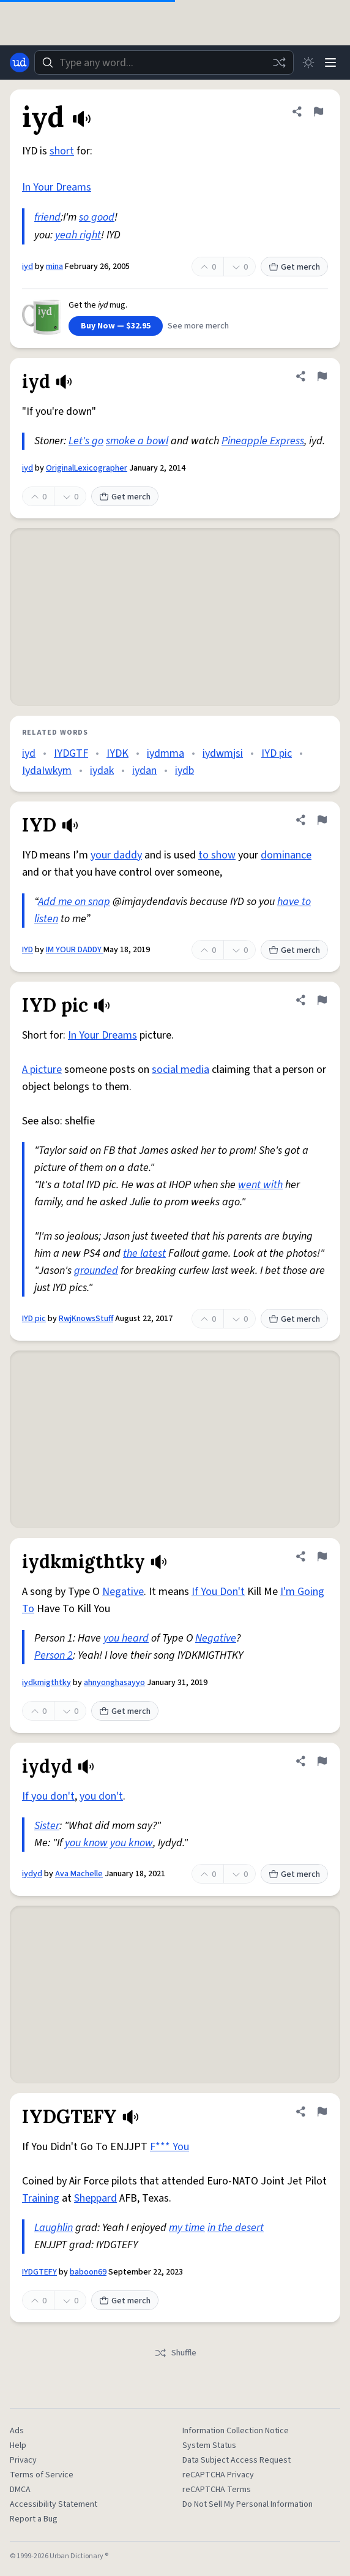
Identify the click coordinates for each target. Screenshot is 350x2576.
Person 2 (53, 1655)
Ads (17, 2431)
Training (40, 2198)
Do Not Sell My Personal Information (247, 2504)
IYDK (117, 753)
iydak (102, 770)
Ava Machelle (79, 1874)
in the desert (235, 2227)
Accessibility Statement (53, 2504)
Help (18, 2445)
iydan (144, 770)
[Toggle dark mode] (308, 62)
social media (180, 1069)
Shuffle (175, 2353)
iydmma (165, 753)
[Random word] (279, 62)
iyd (27, 266)
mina (54, 266)
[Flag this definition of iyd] (318, 111)
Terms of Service (41, 2475)
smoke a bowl (137, 441)
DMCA (20, 2489)
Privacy (23, 2460)
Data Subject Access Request (236, 2460)
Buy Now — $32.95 (116, 326)
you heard (126, 1638)
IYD (27, 950)
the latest (144, 1253)
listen (46, 918)
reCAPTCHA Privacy (218, 2475)
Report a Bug (34, 2519)
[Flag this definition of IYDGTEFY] (322, 2111)
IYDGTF (71, 753)
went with (260, 1184)
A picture (42, 1069)
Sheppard (95, 2198)
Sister (46, 1825)
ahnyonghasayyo (114, 1682)
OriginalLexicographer (86, 468)
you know (86, 1843)
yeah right (78, 235)
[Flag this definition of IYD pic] (322, 1000)
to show (217, 855)
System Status (209, 2445)
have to (294, 901)
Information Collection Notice (235, 2431)
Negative (123, 1591)
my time (187, 2227)
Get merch (294, 267)
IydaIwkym (47, 770)
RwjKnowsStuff (86, 1319)
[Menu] (330, 62)
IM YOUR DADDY (74, 950)
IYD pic (276, 753)
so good (96, 217)
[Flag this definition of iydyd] (322, 1761)
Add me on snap (74, 901)
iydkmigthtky (46, 1682)
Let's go (86, 441)
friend (47, 217)
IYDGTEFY (39, 2272)
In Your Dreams (56, 187)
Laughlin (53, 2227)
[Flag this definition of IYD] (322, 820)
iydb (184, 770)
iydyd (32, 1874)
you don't (101, 1796)
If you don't (48, 1796)
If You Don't (218, 1591)
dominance (286, 855)
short (62, 151)
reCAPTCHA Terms (216, 2489)
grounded (96, 1270)
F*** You (169, 2146)
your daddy (116, 855)
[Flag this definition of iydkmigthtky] (322, 1556)
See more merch (198, 326)
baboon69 (88, 2272)
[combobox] (164, 62)
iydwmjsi (223, 753)
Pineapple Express (263, 441)
